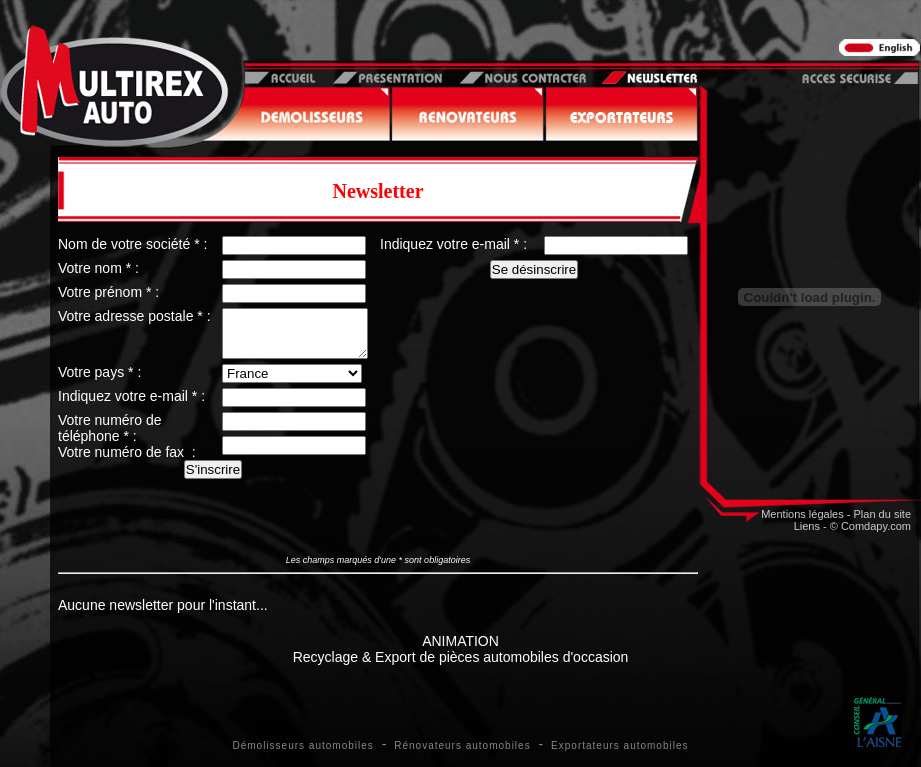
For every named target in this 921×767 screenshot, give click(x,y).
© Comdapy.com (870, 526)
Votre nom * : (98, 268)
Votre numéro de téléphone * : (110, 437)
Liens (807, 526)
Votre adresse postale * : (134, 316)
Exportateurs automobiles (619, 745)
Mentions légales (802, 514)
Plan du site (882, 514)
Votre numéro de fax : (127, 461)
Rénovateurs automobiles (462, 745)
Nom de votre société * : (132, 244)
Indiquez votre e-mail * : (131, 405)
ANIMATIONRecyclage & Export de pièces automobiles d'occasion (461, 649)
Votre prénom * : (108, 292)
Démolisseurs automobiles (303, 745)
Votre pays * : (99, 381)
